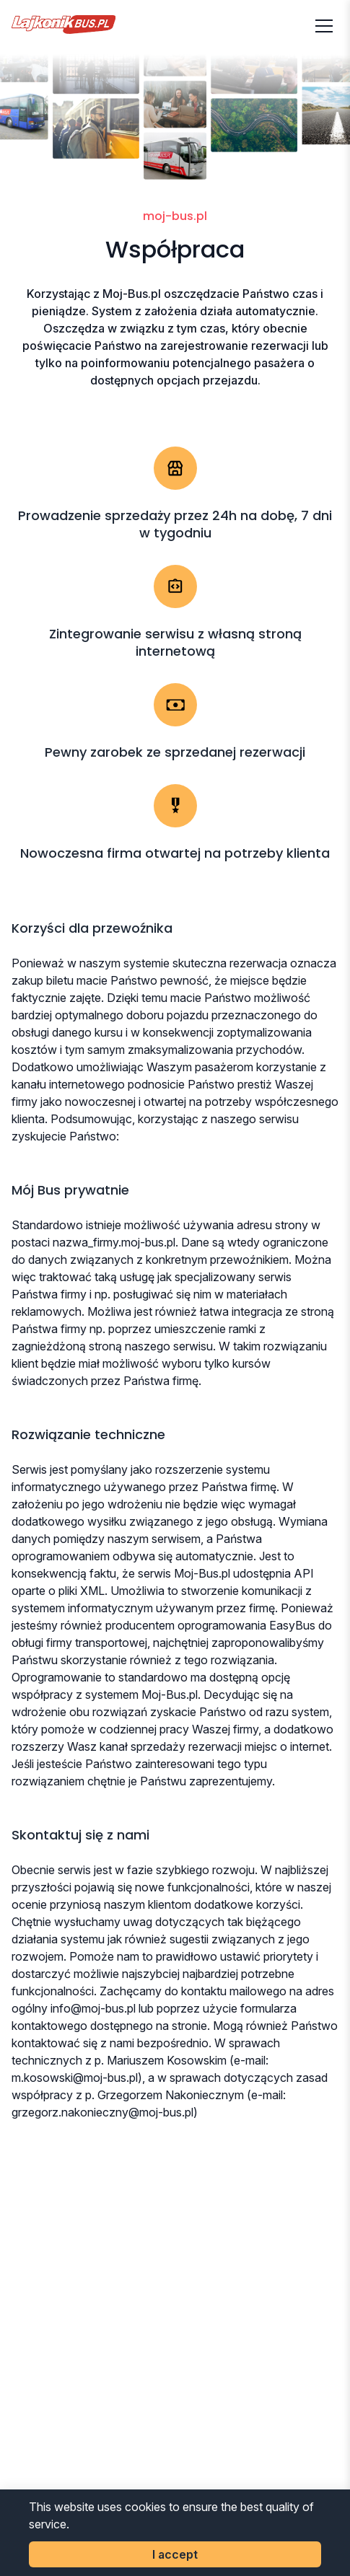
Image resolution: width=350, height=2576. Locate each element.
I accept (175, 2554)
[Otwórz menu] (324, 26)
